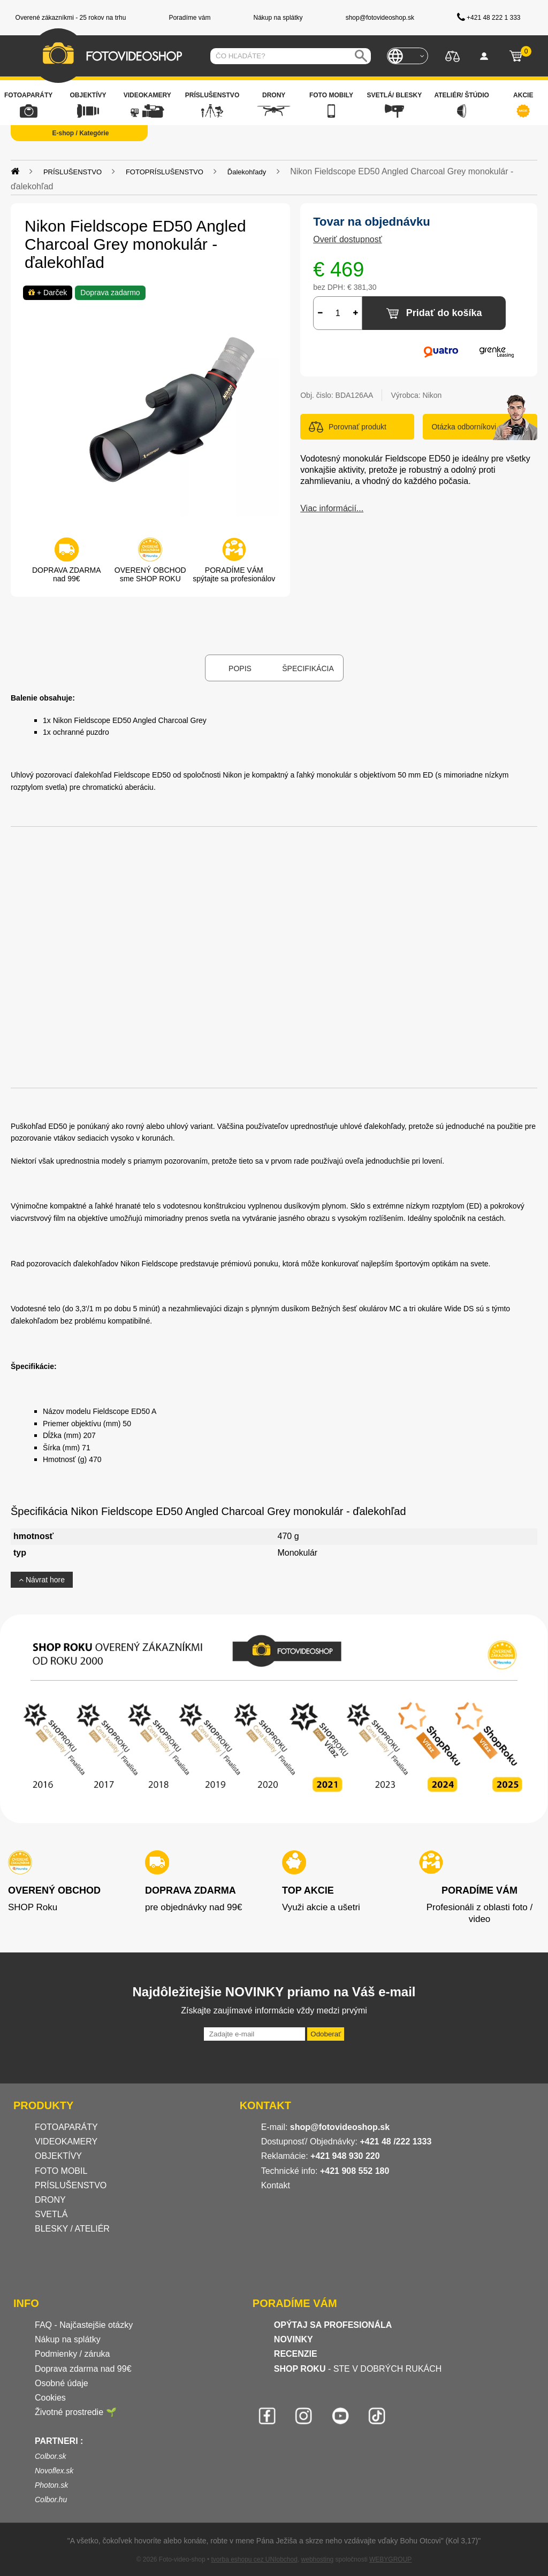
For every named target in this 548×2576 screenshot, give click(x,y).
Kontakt (275, 2185)
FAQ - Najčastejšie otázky (84, 2324)
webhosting (317, 2559)
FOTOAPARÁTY (66, 2127)
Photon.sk (51, 2485)
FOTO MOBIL (61, 2170)
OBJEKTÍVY (58, 2155)
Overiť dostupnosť (347, 239)
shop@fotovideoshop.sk (340, 2127)
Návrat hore (42, 1579)
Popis (240, 668)
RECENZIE (295, 2353)
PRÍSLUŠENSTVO (70, 2185)
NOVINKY (293, 2339)
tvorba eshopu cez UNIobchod (254, 2559)
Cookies (50, 2397)
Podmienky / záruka (72, 2353)
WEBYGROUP (390, 2559)
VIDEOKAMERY (66, 2141)
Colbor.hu (51, 2499)
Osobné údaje (61, 2383)
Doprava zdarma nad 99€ (83, 2368)
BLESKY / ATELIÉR (72, 2228)
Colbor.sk (50, 2456)
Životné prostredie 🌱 (76, 2412)
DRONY (50, 2199)
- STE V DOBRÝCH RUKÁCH (358, 2368)
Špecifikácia (307, 668)
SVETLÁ (52, 2214)
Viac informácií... (331, 508)
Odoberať (325, 2034)
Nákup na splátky (68, 2339)
